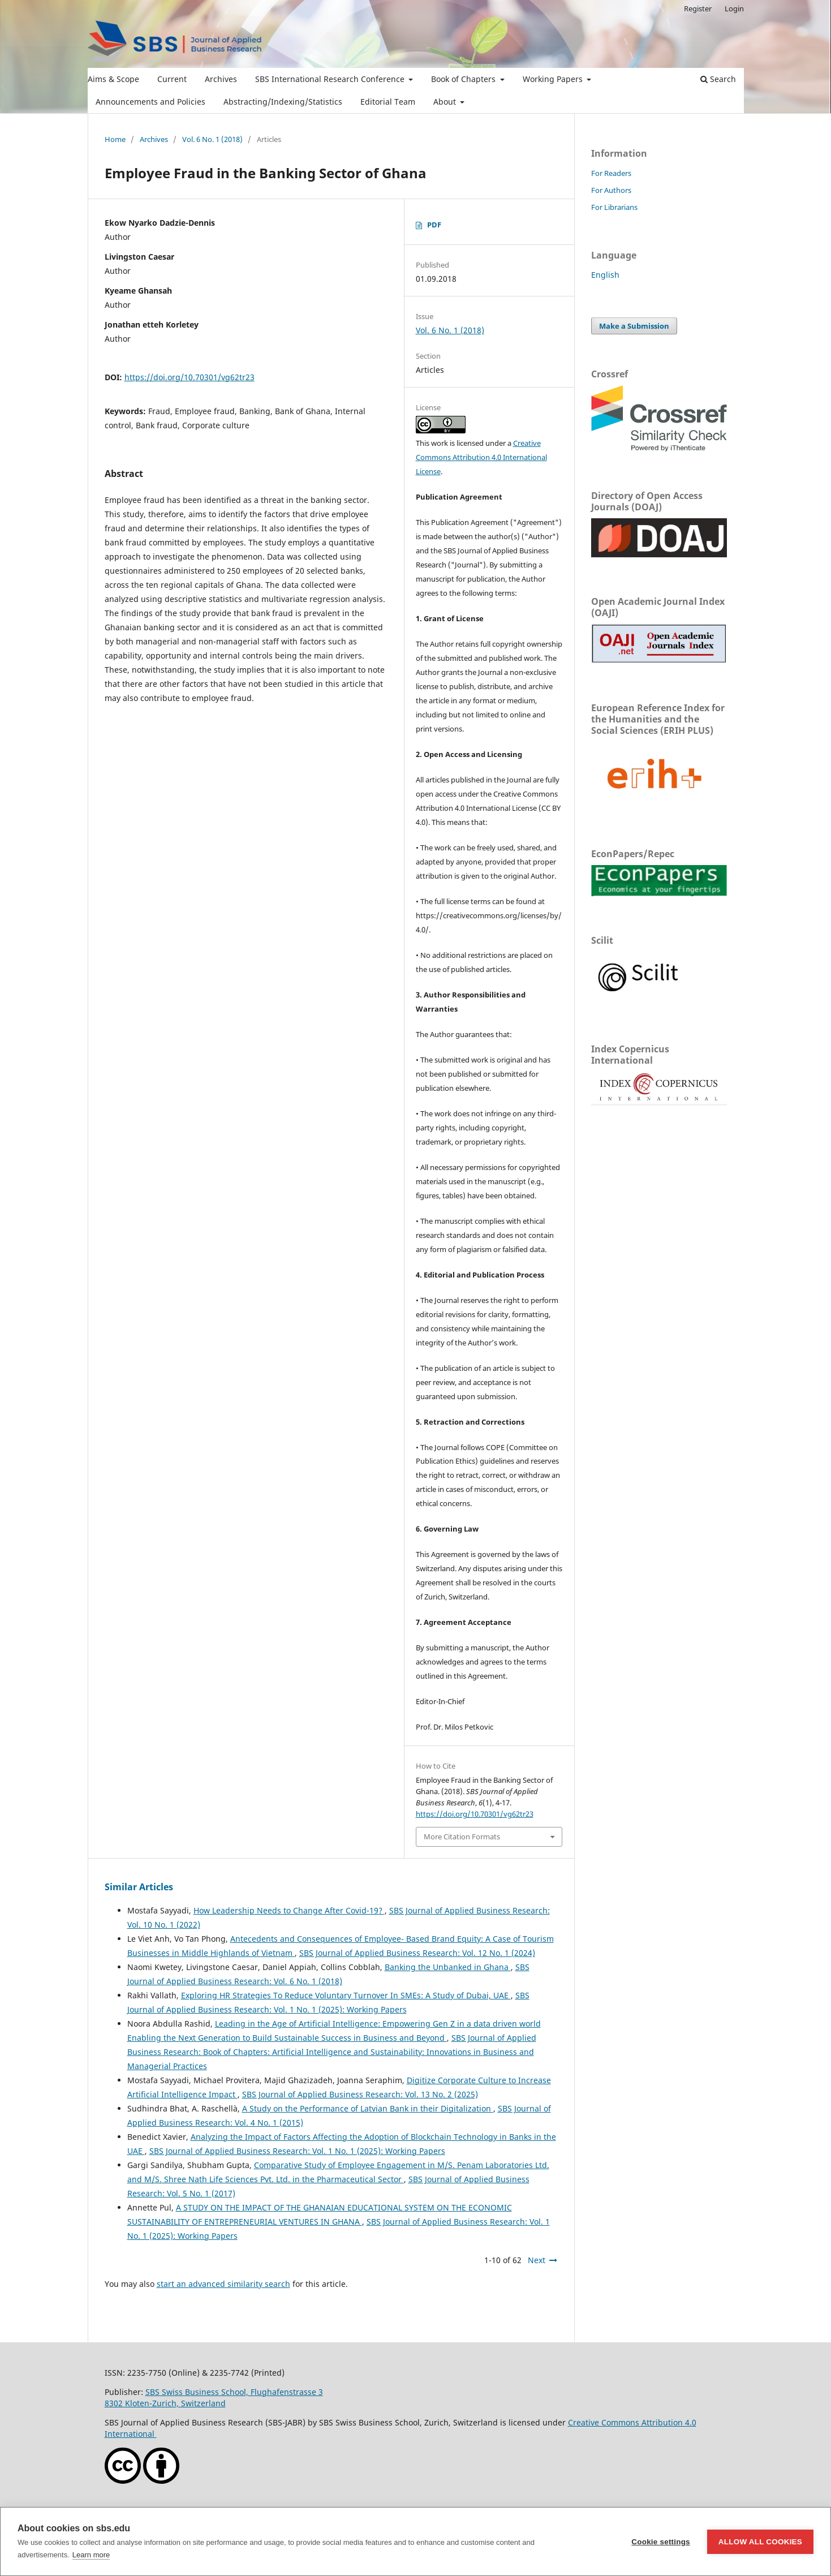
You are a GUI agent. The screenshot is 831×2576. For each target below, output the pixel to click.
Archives (221, 79)
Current (172, 79)
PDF (434, 225)
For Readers (611, 173)
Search (718, 79)
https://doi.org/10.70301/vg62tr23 (189, 377)
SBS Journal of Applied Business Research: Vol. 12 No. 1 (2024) (417, 1952)
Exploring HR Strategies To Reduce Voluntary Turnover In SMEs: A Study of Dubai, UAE (346, 1995)
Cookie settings (660, 2542)
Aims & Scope (113, 79)
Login (734, 8)
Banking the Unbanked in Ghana (448, 1967)
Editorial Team (387, 101)
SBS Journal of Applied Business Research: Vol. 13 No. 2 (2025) (360, 2094)
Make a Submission (634, 326)
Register (698, 8)
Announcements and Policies (150, 101)
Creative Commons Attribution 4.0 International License (481, 457)
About (445, 101)
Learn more (91, 2555)
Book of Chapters (464, 79)
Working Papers (554, 79)
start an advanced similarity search (223, 2283)
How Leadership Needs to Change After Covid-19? (289, 1910)
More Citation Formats (462, 1836)
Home (115, 139)
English (605, 274)
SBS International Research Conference (331, 79)
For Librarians (614, 207)
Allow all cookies (760, 2542)
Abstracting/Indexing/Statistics (282, 101)
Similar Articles (139, 1887)
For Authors (611, 190)
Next (536, 2260)
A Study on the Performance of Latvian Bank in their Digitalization (367, 2108)
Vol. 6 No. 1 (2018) (212, 139)
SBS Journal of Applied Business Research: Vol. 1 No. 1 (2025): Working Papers (297, 2150)
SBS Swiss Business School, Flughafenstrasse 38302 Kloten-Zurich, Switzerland (214, 2397)
